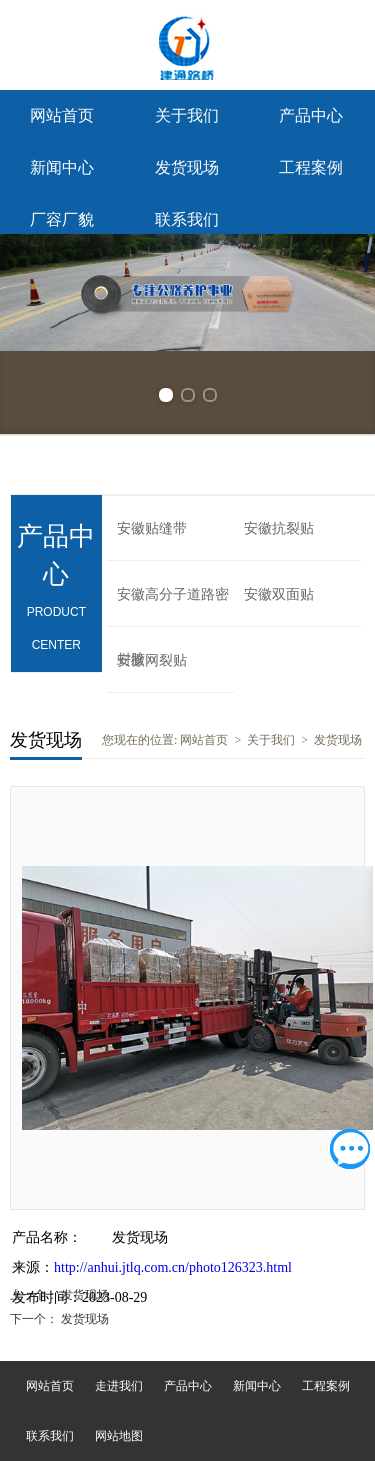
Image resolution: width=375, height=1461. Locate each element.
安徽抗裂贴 (279, 528)
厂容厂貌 (62, 219)
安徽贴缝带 (152, 528)
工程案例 (311, 167)
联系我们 (187, 219)
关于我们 (187, 115)
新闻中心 (62, 167)
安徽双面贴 (279, 594)
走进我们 (119, 1386)
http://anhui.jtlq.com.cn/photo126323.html (173, 1267)
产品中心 (311, 115)
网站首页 (62, 115)
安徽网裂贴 (152, 660)
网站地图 (119, 1436)
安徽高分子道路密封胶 (173, 607)
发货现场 (187, 167)
